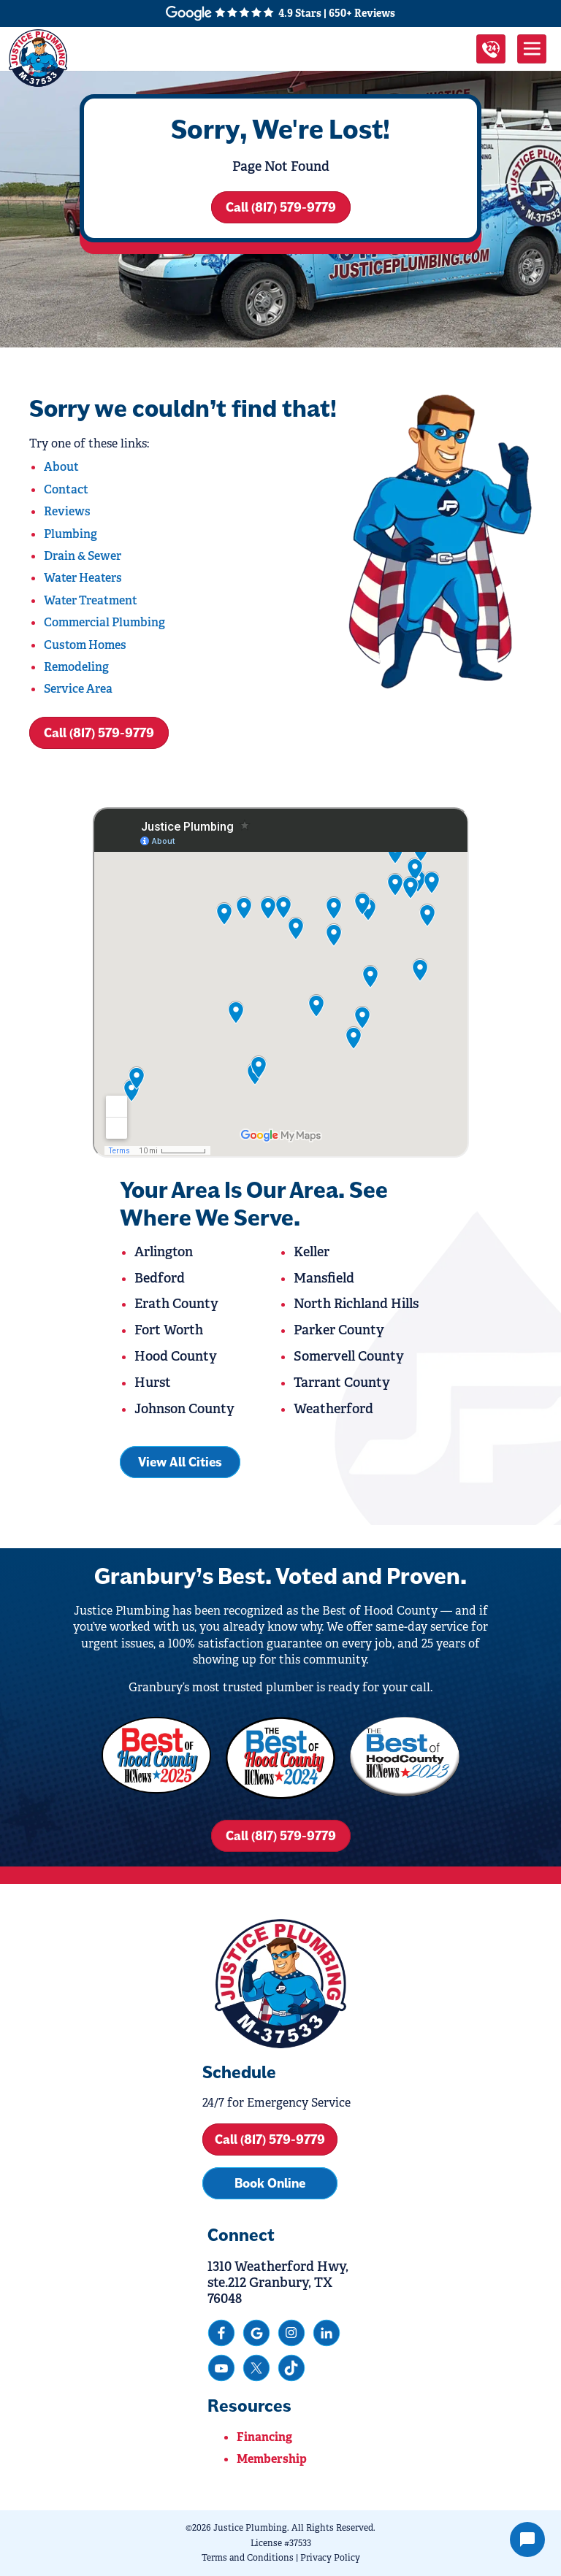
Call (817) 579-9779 (281, 207)
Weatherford (333, 1409)
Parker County (339, 1330)
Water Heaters (83, 577)
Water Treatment (90, 600)
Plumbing (70, 534)
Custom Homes (85, 645)
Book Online (269, 2183)
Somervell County (349, 1356)
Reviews (67, 511)
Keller (311, 1252)
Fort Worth (168, 1330)
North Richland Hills (356, 1303)
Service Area (78, 688)
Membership (272, 2459)
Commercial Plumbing (104, 622)
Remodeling (76, 666)
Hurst (152, 1382)
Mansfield (324, 1278)
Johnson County (184, 1409)
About (61, 466)
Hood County (175, 1356)
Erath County (176, 1303)
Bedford (159, 1278)
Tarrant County (342, 1382)
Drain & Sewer (82, 556)
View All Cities (180, 1462)
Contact (66, 489)
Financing (264, 2437)
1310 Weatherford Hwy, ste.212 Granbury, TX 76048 (277, 2282)
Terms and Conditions (248, 2558)
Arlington (163, 1252)
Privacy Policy (330, 2558)
